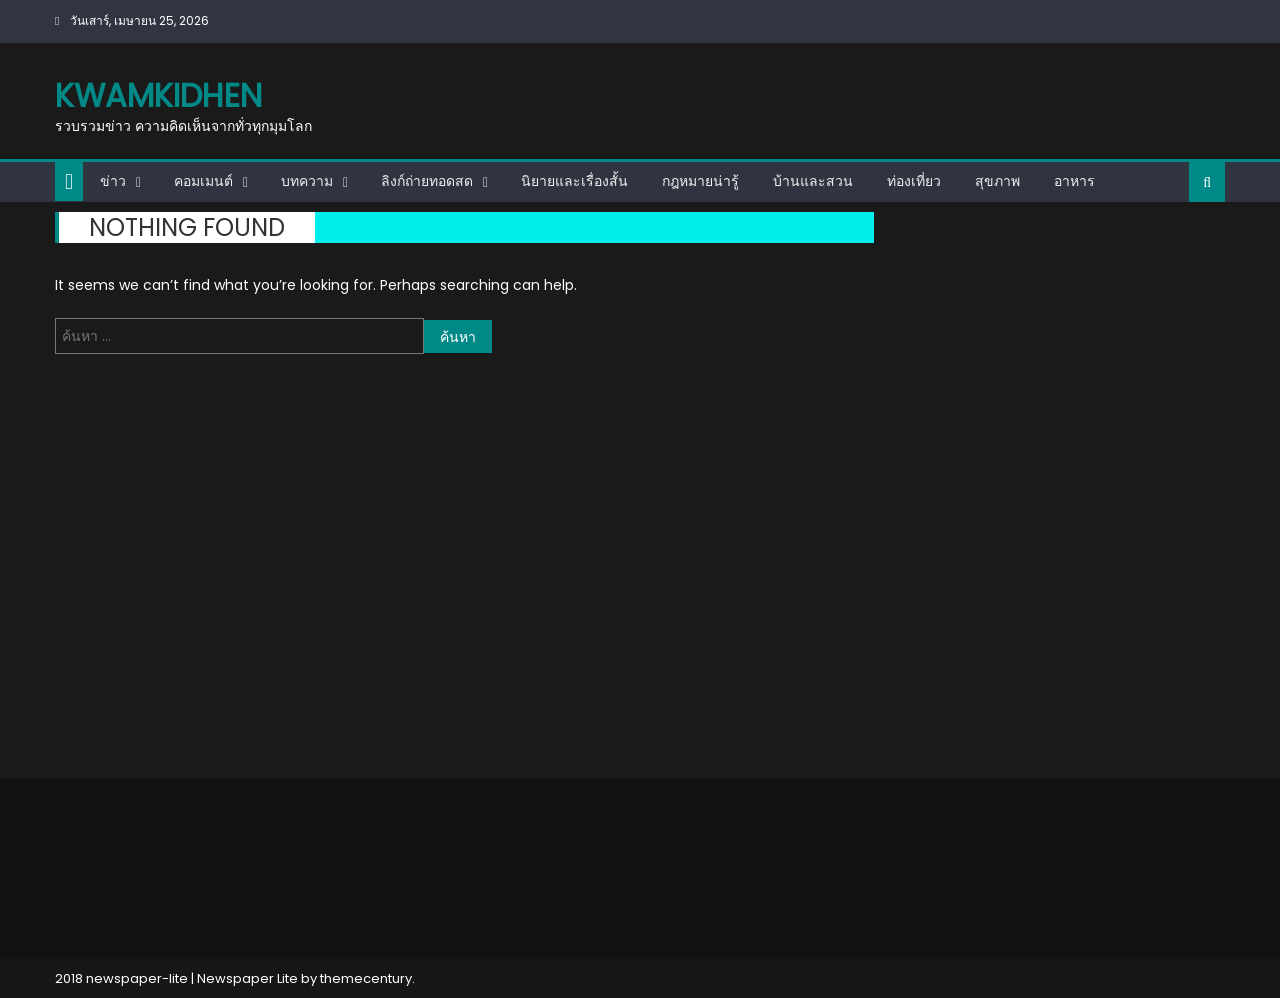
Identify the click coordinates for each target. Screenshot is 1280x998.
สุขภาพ (997, 181)
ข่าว (113, 181)
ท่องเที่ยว (914, 181)
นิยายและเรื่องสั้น (574, 181)
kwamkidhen (158, 95)
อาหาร (1074, 181)
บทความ (307, 181)
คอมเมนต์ (203, 181)
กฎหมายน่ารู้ (700, 181)
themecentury (366, 978)
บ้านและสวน (813, 181)
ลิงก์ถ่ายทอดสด (427, 181)
